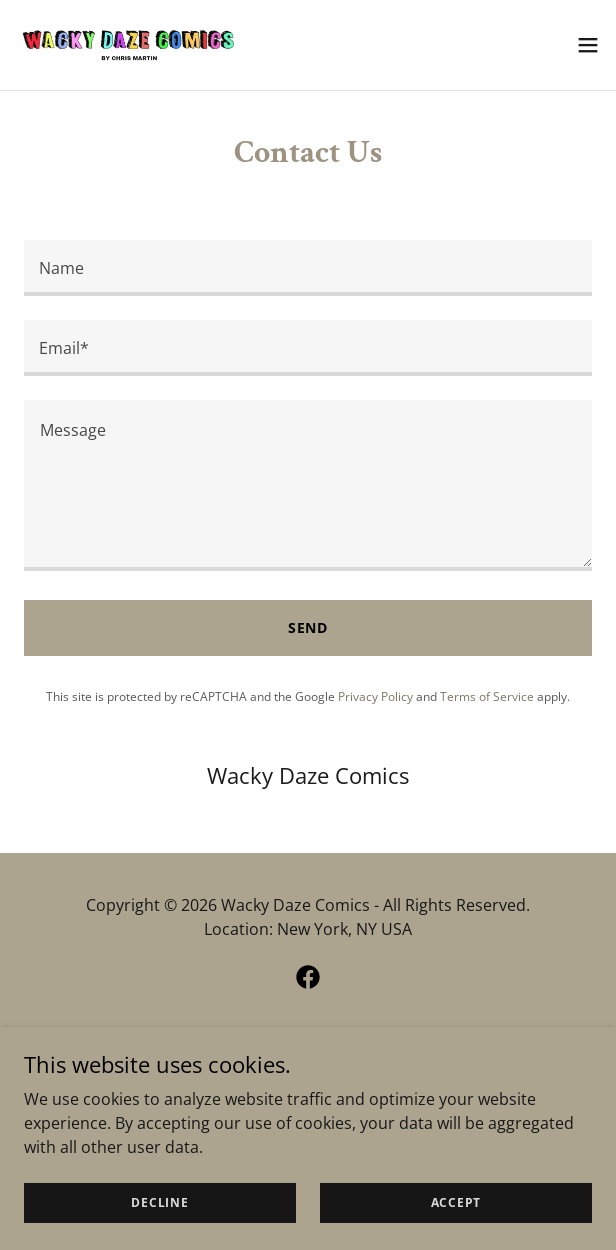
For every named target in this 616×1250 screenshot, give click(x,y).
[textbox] (308, 268)
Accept (456, 1202)
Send (308, 627)
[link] (128, 45)
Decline (159, 1202)
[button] (588, 45)
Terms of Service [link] (487, 696)
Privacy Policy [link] (375, 696)
